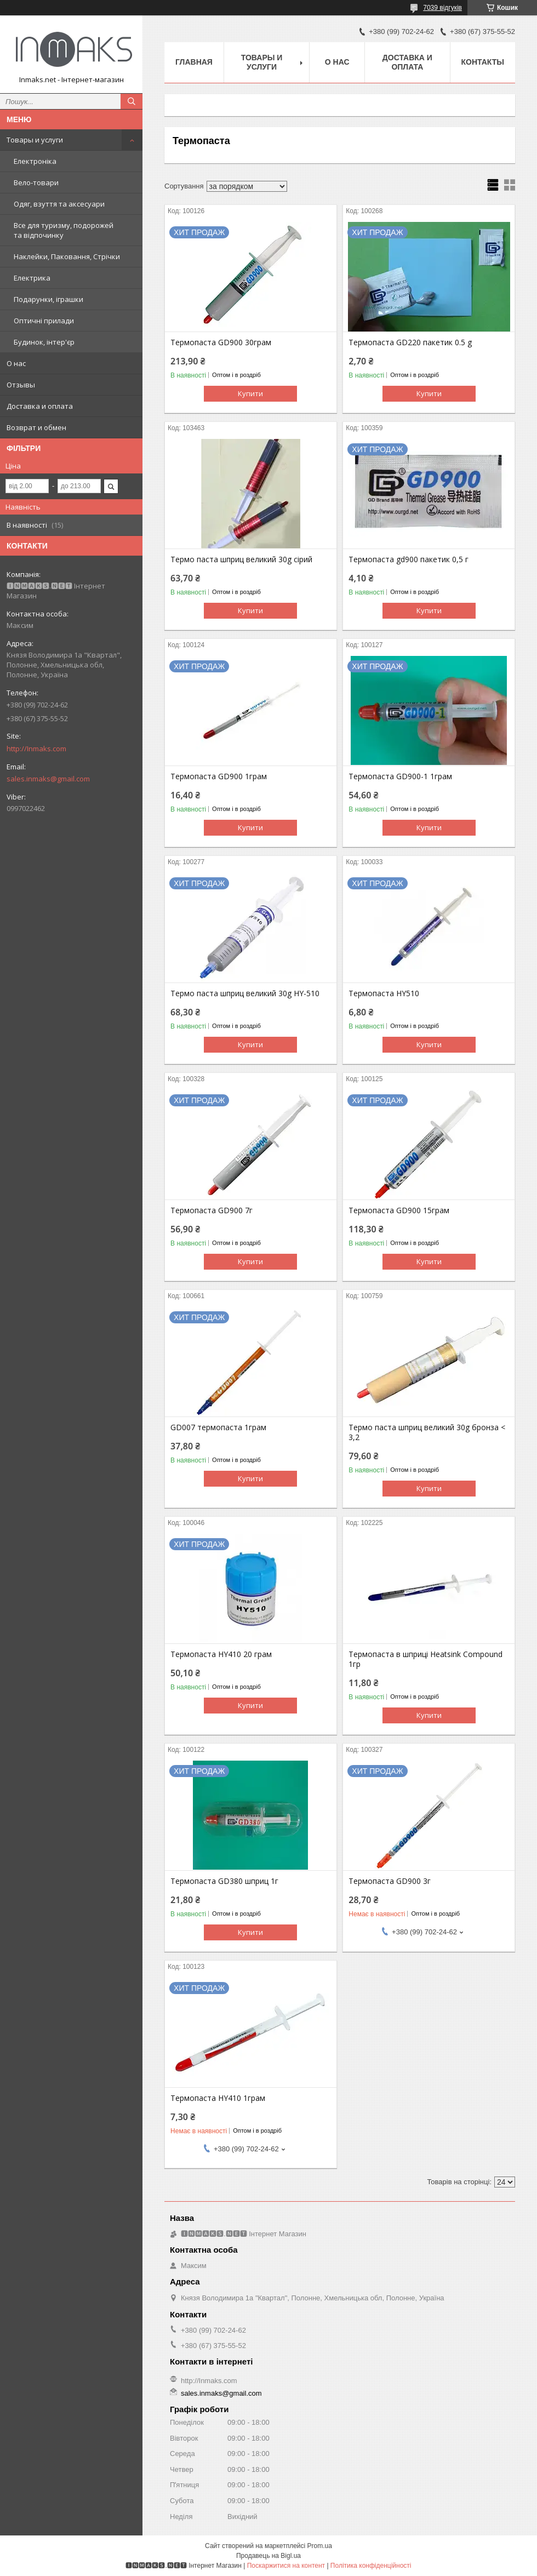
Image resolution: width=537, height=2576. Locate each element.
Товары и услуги (35, 140)
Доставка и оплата (40, 406)
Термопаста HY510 (384, 993)
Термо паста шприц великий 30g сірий (241, 559)
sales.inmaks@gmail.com (48, 779)
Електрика (32, 278)
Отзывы (21, 385)
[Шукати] (131, 101)
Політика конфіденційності (371, 2565)
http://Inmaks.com (36, 748)
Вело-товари (36, 182)
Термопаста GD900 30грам (220, 342)
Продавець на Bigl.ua (268, 2556)
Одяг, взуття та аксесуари (59, 204)
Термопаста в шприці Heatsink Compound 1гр (425, 1659)
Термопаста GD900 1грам (218, 776)
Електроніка (35, 161)
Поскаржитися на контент (286, 2565)
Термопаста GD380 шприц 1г (224, 1881)
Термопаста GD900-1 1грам (400, 776)
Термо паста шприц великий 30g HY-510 (244, 993)
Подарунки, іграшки (48, 299)
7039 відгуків (442, 8)
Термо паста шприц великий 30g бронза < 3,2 (427, 1432)
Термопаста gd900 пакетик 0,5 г (409, 559)
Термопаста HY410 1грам (217, 2098)
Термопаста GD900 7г (211, 1210)
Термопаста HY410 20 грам (221, 1654)
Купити (250, 393)
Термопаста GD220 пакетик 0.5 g (410, 342)
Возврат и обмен (36, 427)
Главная (194, 62)
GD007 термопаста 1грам (218, 1427)
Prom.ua (319, 2546)
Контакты (482, 62)
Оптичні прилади (44, 320)
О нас (16, 363)
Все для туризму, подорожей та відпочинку (63, 230)
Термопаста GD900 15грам (399, 1210)
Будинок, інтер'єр (44, 342)
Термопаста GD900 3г (390, 1881)
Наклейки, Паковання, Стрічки (67, 256)
